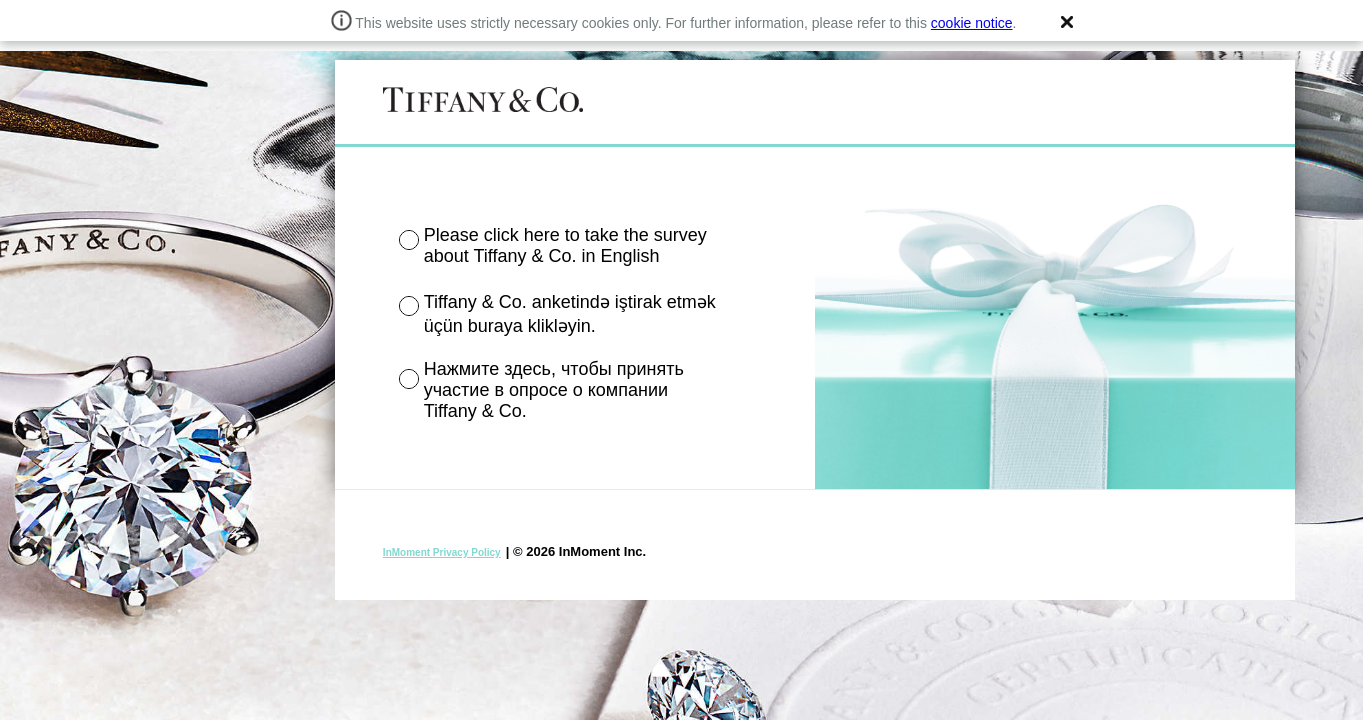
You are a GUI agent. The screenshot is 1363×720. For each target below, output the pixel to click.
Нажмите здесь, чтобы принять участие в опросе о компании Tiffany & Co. (554, 390)
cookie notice (972, 23)
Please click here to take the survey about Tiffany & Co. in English (565, 245)
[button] (1067, 22)
